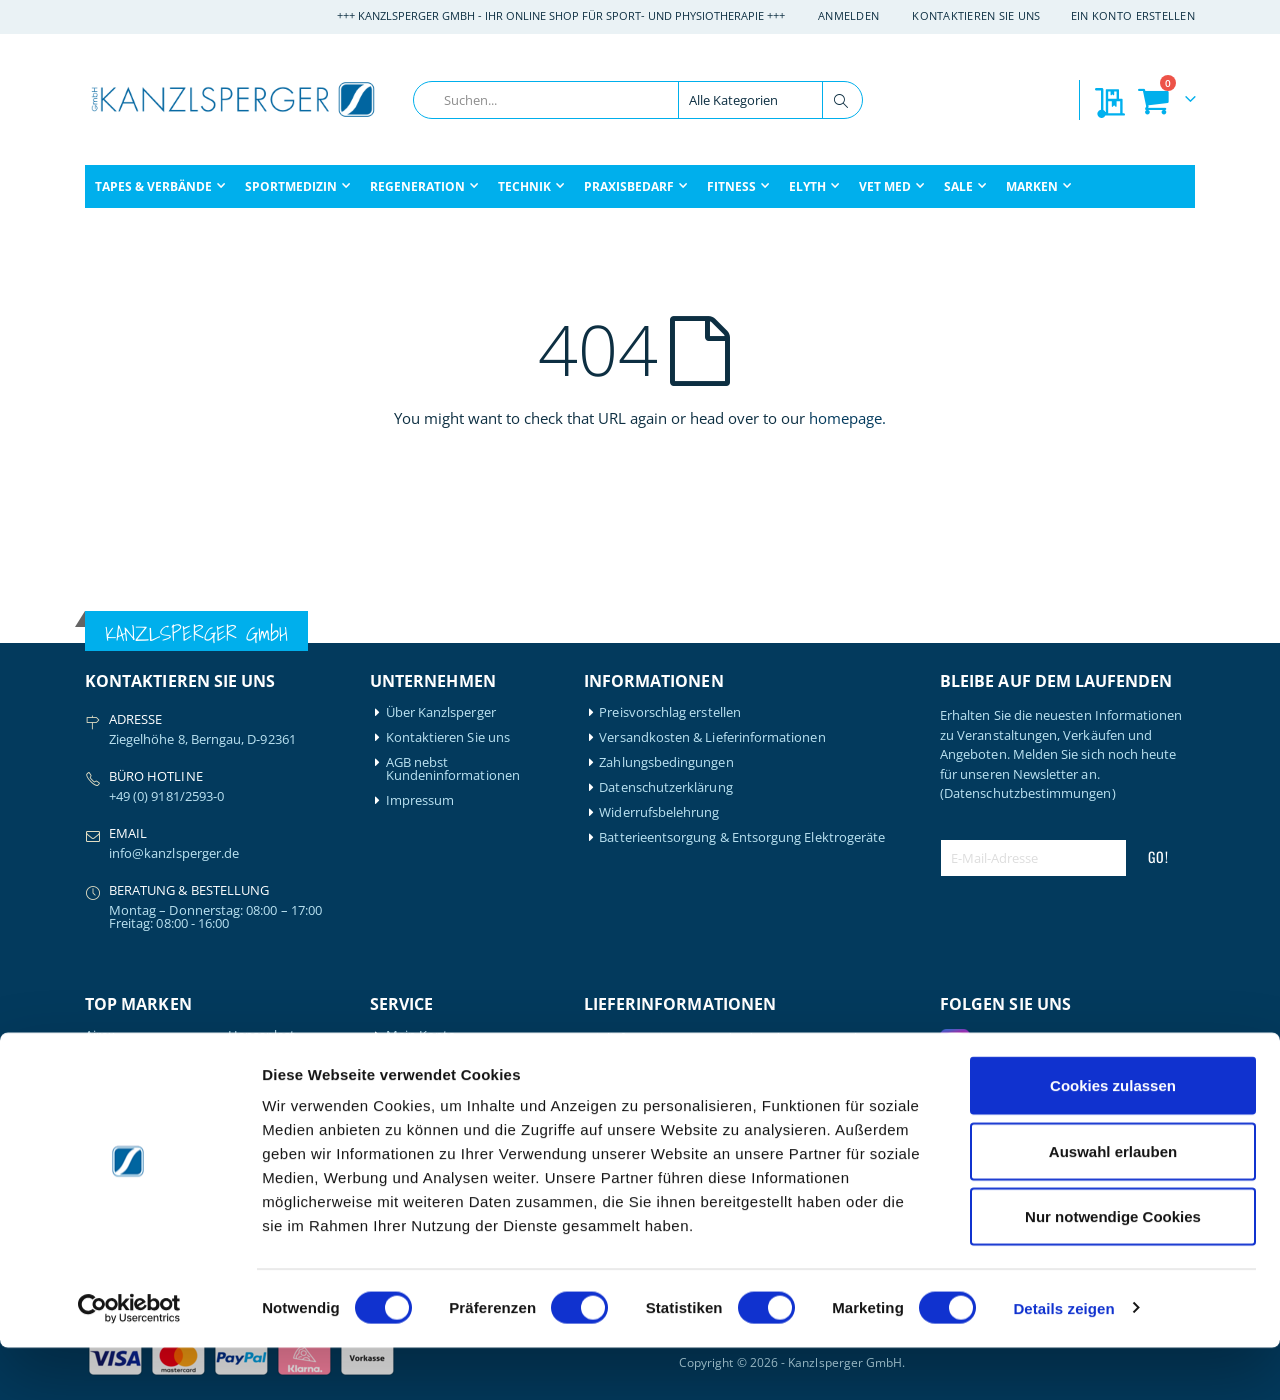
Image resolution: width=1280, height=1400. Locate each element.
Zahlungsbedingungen (666, 762)
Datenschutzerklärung (665, 787)
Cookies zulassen (1113, 1137)
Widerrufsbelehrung (659, 812)
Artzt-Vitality (122, 1060)
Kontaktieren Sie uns (976, 15)
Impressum (420, 800)
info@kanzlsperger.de (174, 853)
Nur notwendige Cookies (1113, 1268)
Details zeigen (1063, 1360)
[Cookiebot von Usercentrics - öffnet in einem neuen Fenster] (129, 1361)
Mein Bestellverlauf (443, 1060)
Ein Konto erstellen (1133, 15)
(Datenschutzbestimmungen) (1028, 793)
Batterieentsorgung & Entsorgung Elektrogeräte (742, 837)
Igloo (243, 1060)
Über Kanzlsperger (441, 712)
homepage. (847, 418)
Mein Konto (421, 1035)
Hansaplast (262, 1035)
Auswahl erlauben (1113, 1203)
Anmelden (848, 15)
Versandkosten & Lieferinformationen (712, 737)
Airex (100, 1035)
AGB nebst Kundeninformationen (453, 769)
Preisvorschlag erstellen (670, 712)
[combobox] (638, 100)
